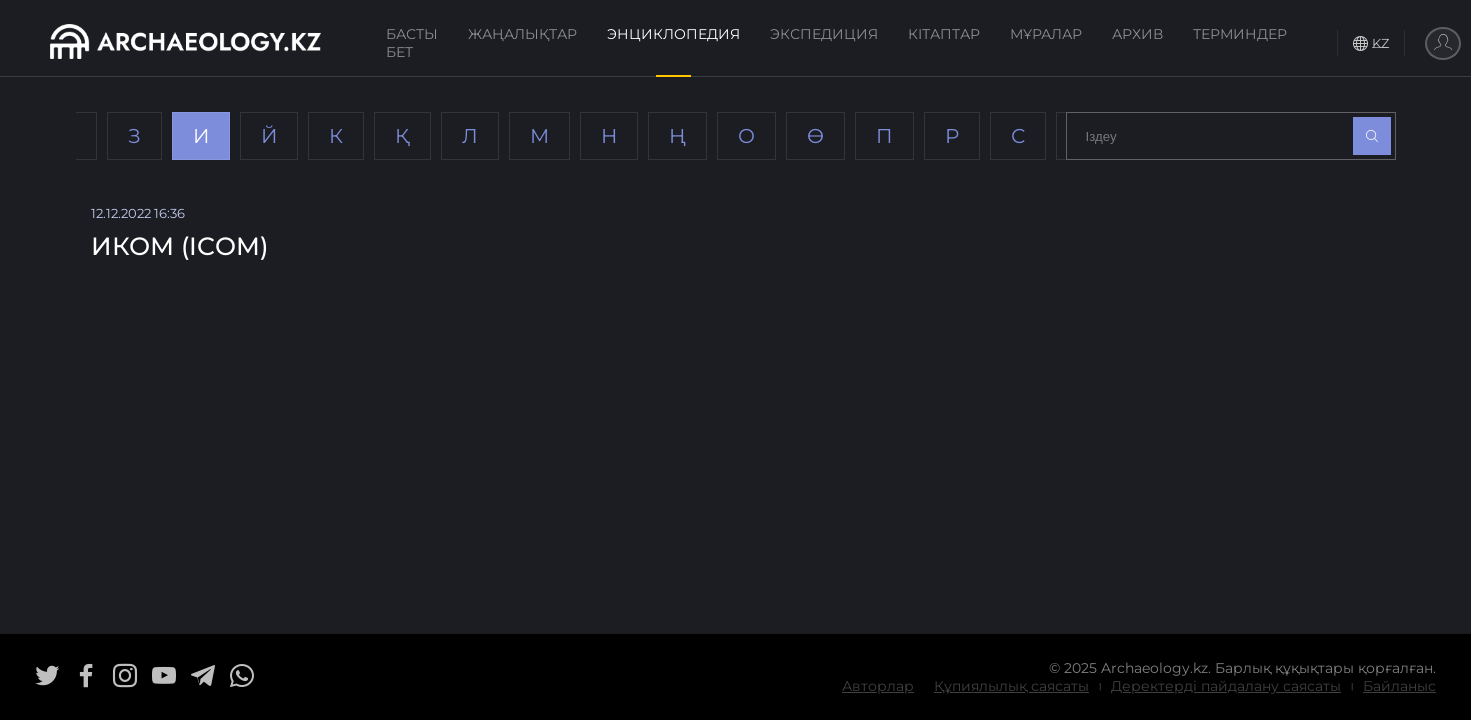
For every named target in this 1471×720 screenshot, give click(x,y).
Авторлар (878, 686)
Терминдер (1240, 34)
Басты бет (412, 43)
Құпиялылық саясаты (1011, 686)
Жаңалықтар (522, 34)
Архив (1137, 34)
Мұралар (1046, 34)
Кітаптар (944, 34)
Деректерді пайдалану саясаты (1226, 686)
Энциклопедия (673, 34)
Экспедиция (824, 34)
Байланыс (1399, 686)
